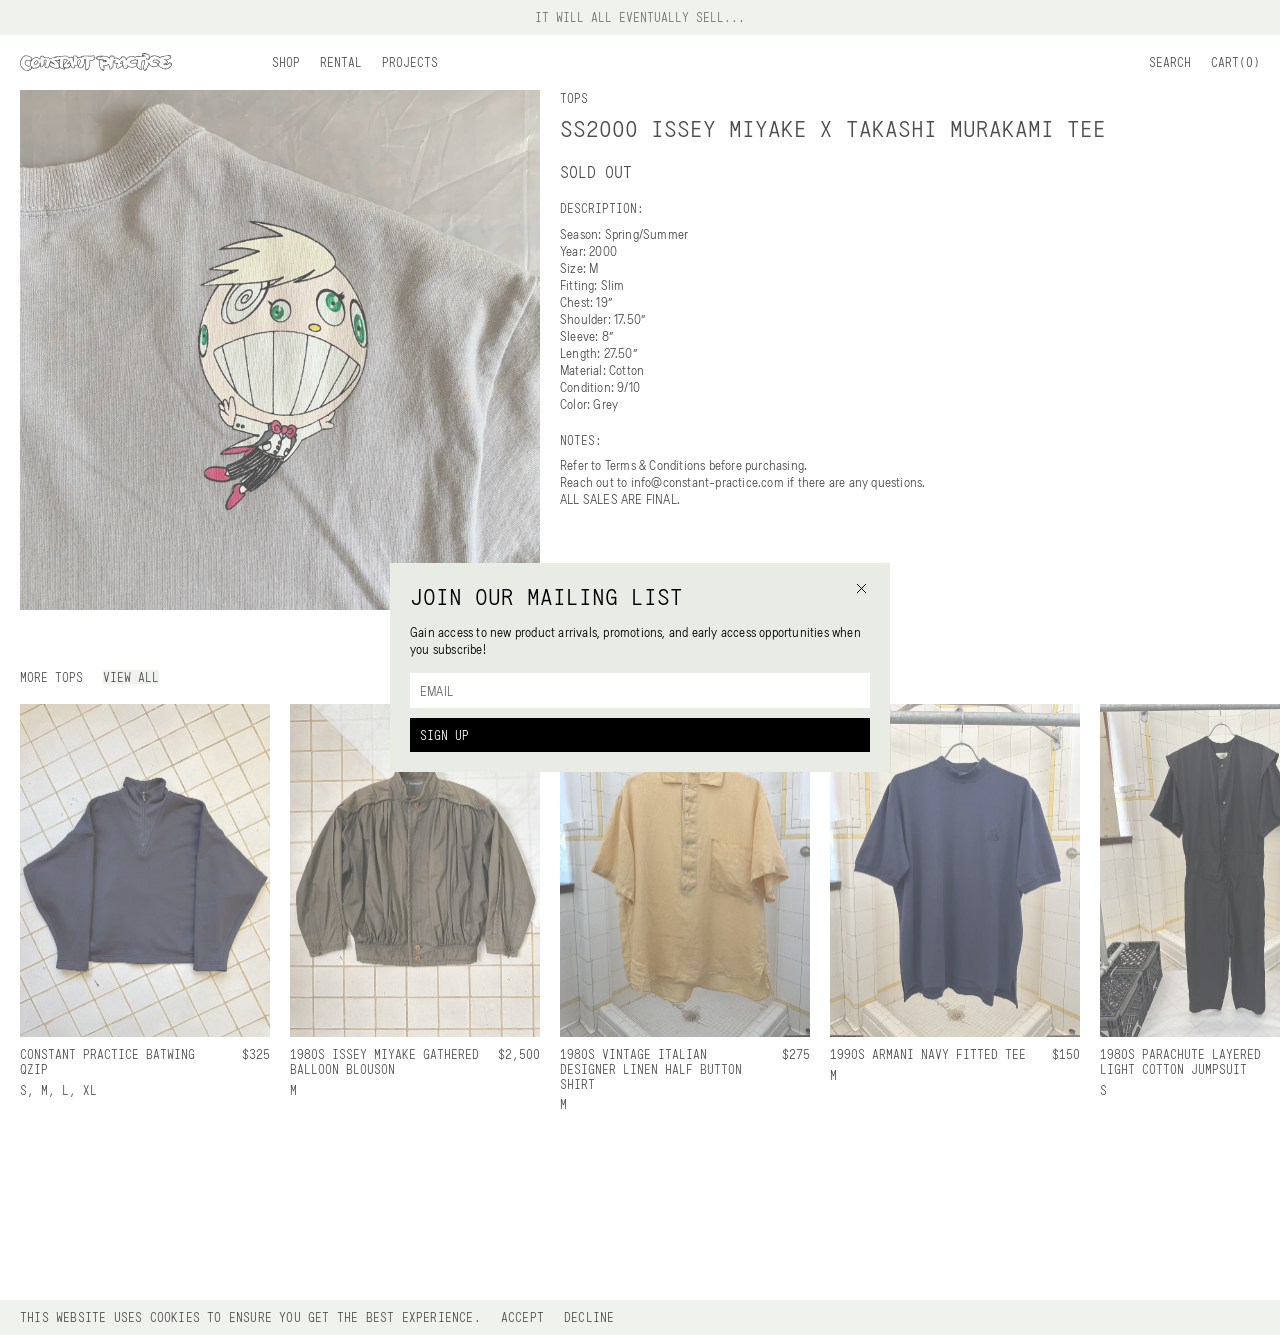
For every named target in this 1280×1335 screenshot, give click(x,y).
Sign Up (444, 735)
